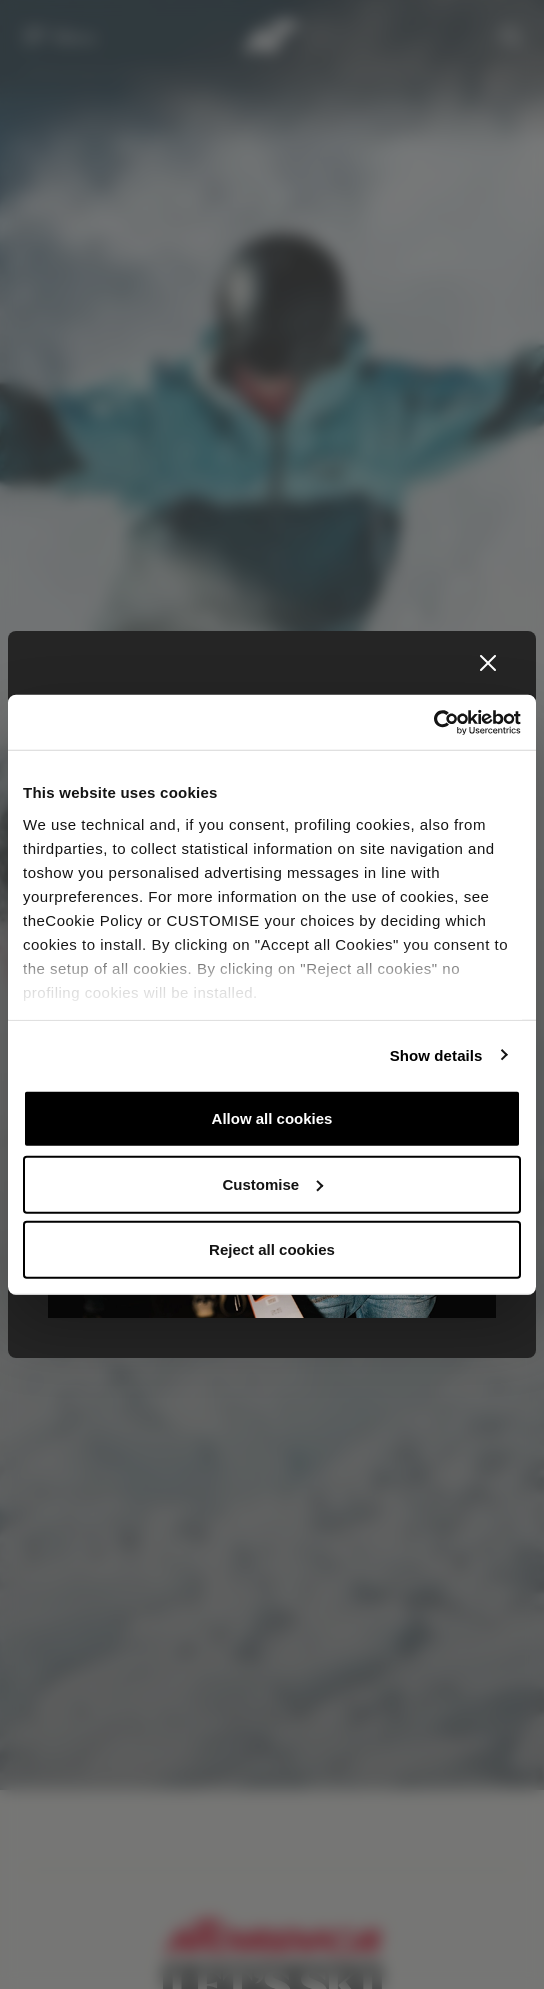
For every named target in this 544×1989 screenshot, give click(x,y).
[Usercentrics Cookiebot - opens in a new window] (433, 722)
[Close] (488, 663)
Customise (272, 1183)
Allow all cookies (272, 1118)
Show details (436, 1054)
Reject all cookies (272, 1249)
